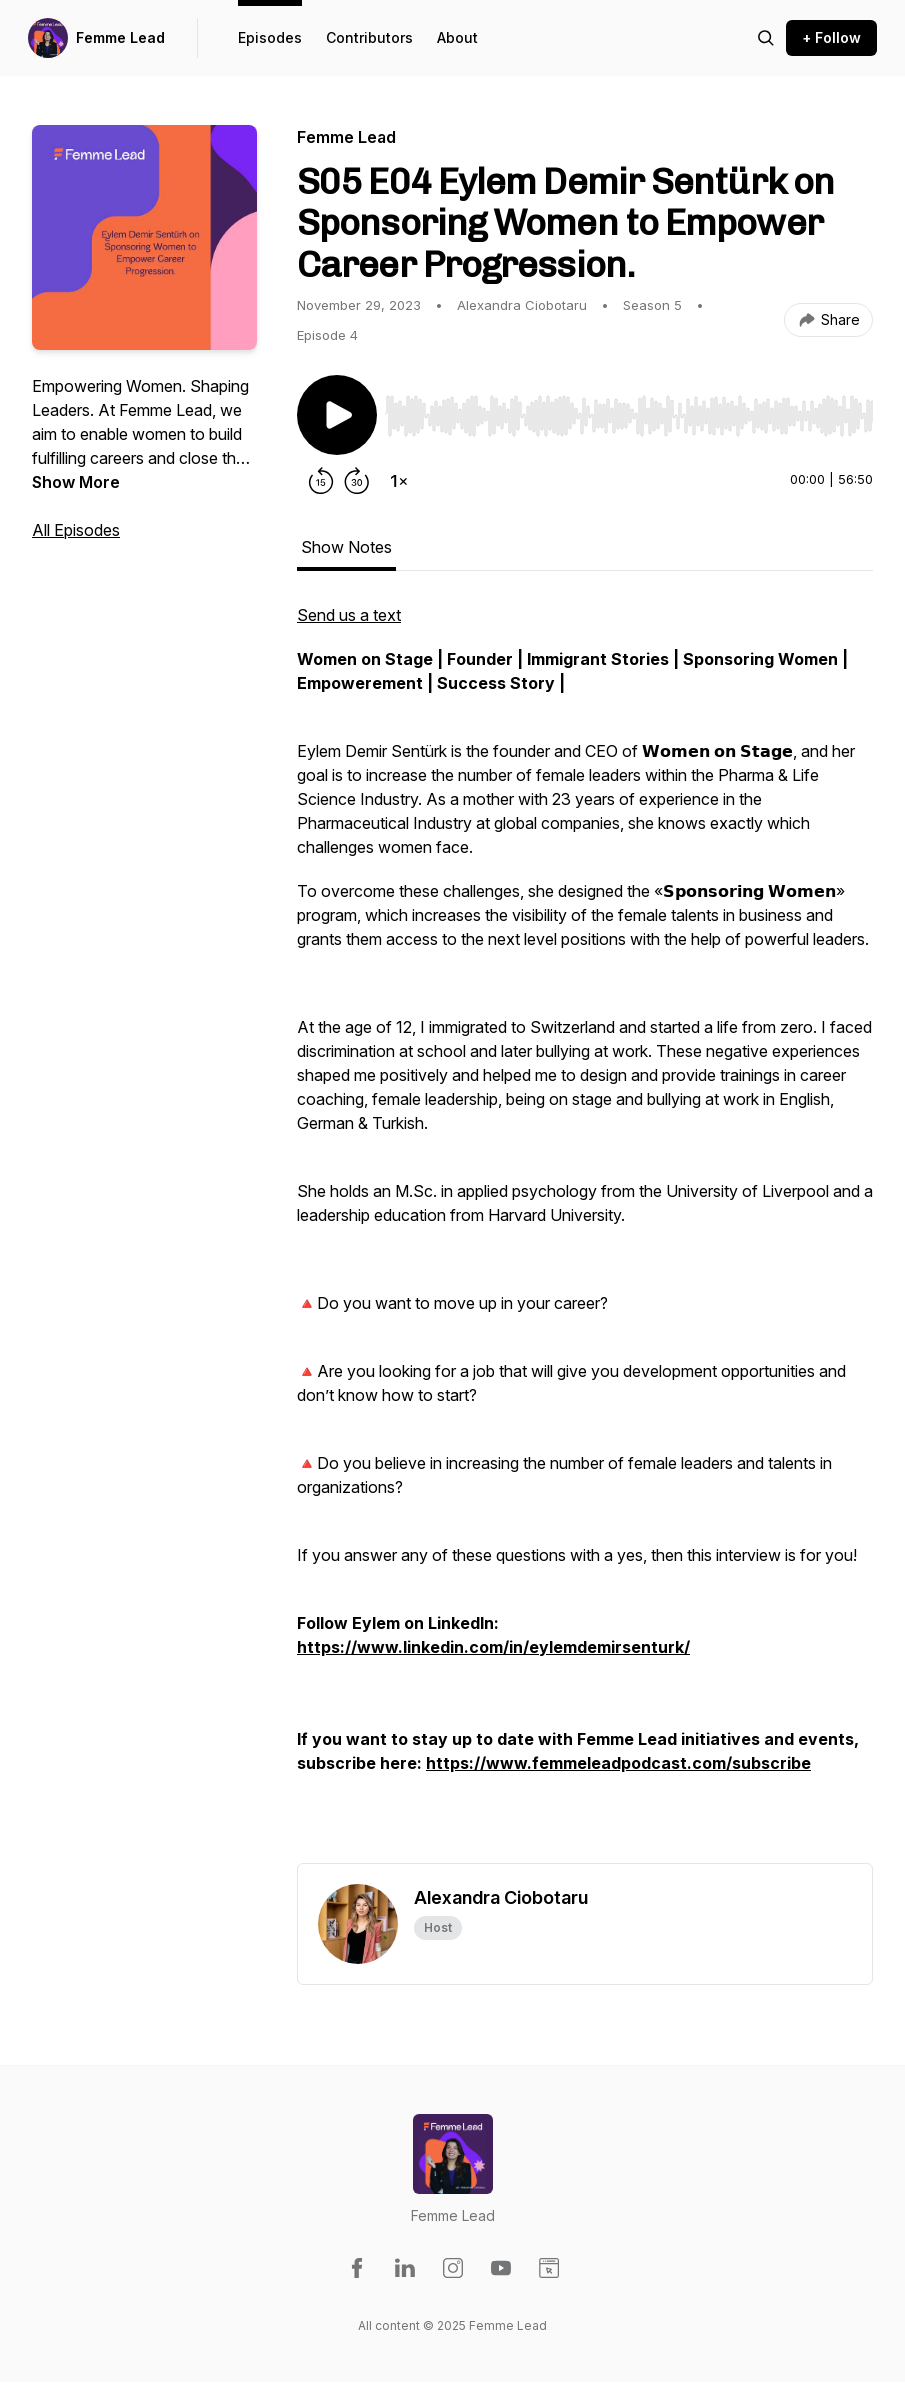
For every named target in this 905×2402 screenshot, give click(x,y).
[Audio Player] (629, 410)
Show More (76, 482)
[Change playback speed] (399, 481)
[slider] (629, 416)
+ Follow (831, 37)
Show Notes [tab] (346, 547)
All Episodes (76, 530)
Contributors (369, 37)
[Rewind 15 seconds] (321, 481)
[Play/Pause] (337, 415)
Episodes (270, 37)
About (457, 37)
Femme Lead (120, 37)
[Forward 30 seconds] (357, 481)
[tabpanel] (585, 1233)
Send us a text (349, 615)
